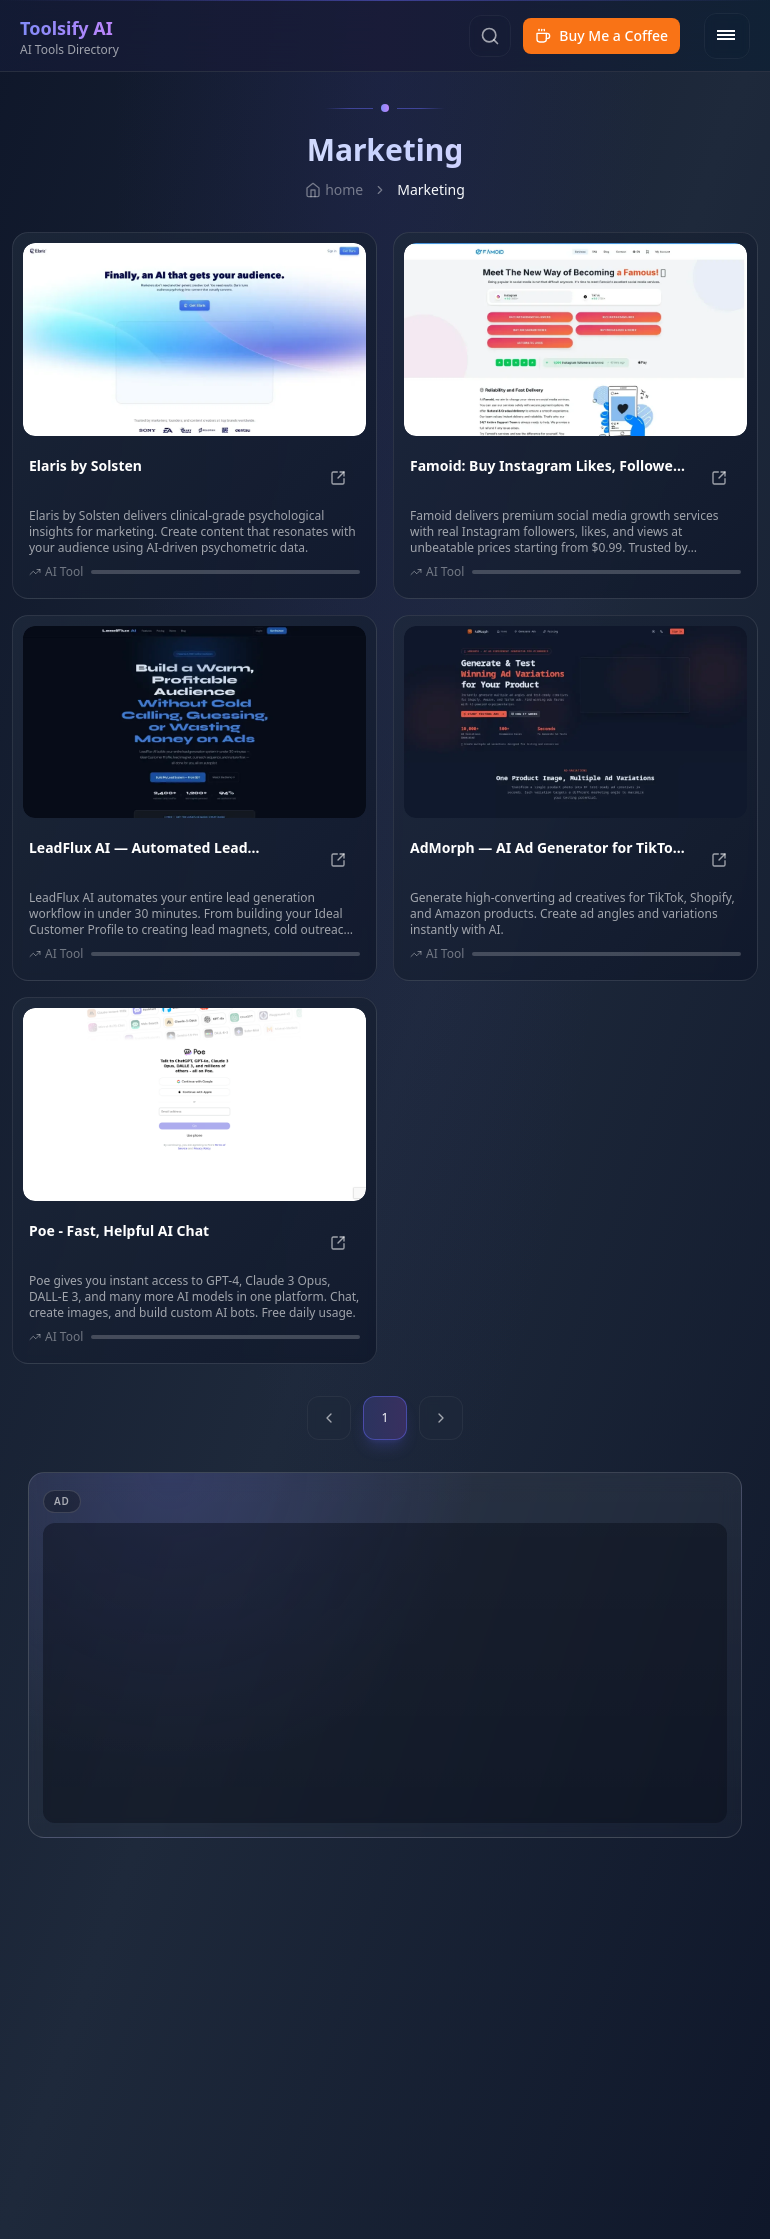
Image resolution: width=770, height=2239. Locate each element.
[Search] (490, 36)
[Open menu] (727, 36)
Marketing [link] (431, 189)
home (334, 189)
